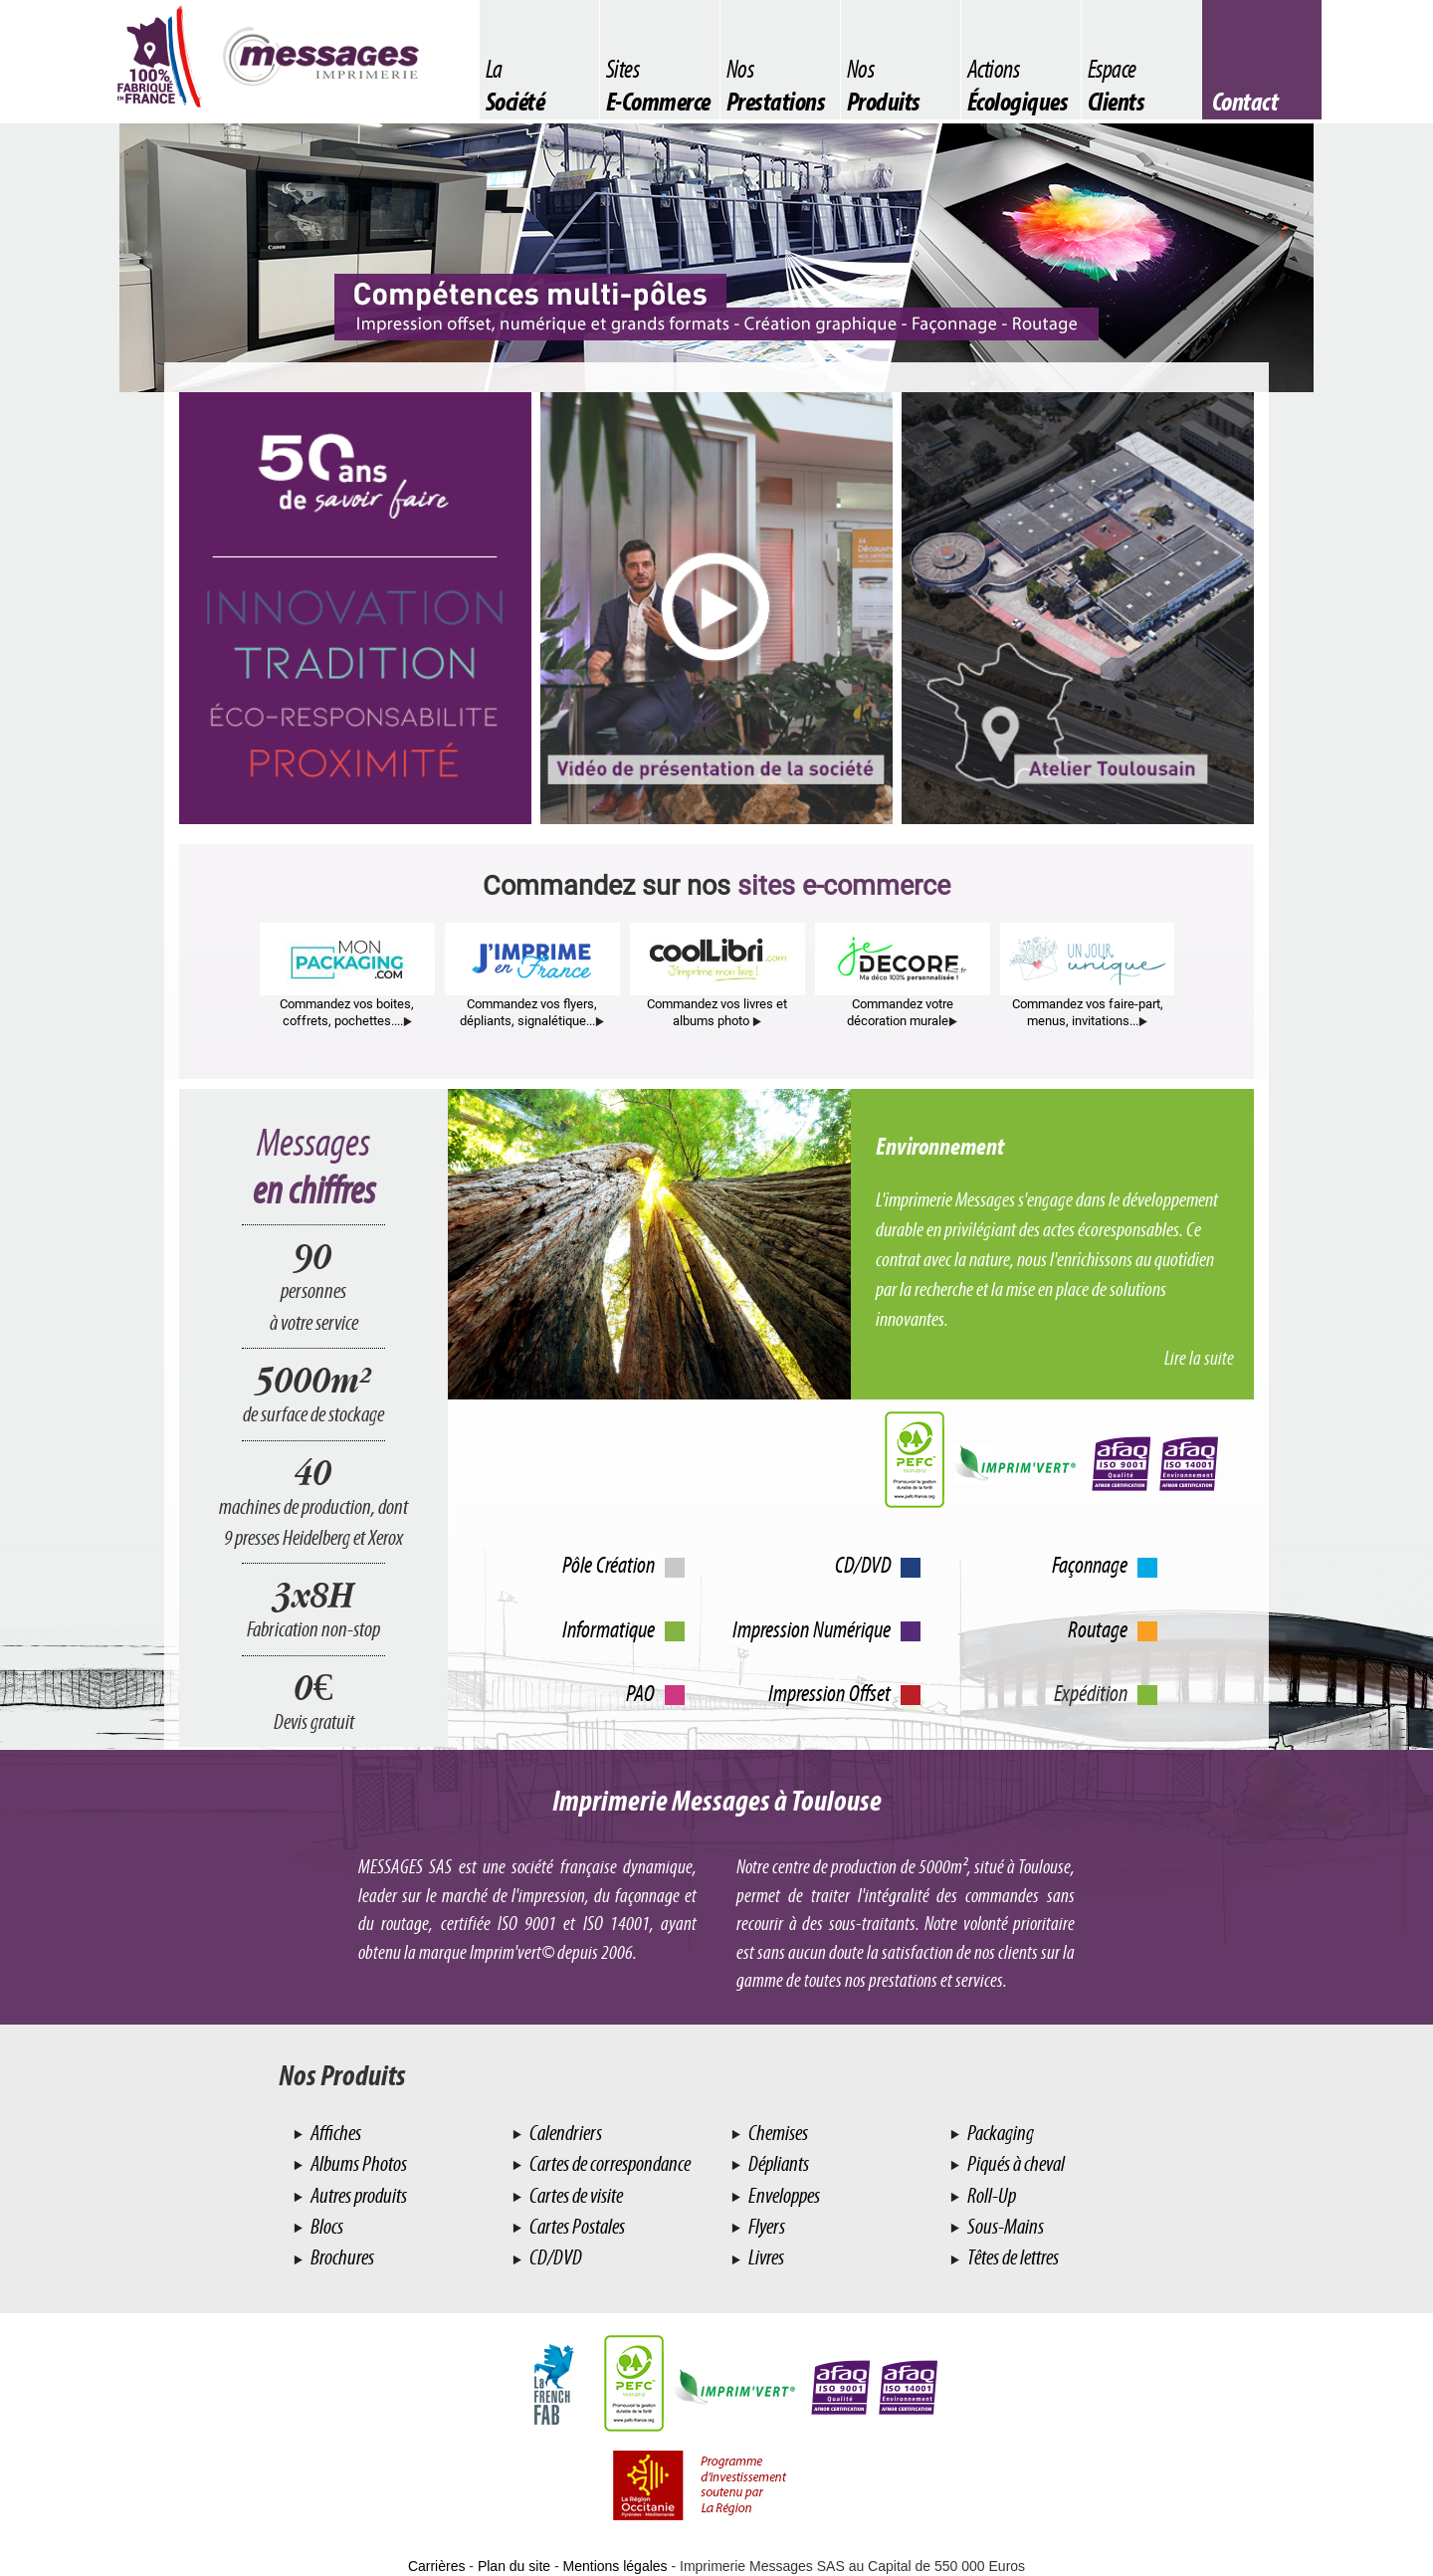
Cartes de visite (574, 2195)
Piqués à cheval (1014, 2163)
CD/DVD (863, 1565)
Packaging (999, 2132)
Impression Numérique (811, 1629)
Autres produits (357, 2195)
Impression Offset (829, 1693)
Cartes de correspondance (608, 2163)
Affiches (334, 2132)
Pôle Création (608, 1565)
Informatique (608, 1629)
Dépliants (777, 2163)
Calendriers (564, 2132)
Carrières (437, 2566)
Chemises (776, 2132)
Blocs (325, 2226)
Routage (1097, 1629)
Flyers (765, 2226)
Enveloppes (782, 2195)
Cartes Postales (575, 2226)
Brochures (340, 2257)
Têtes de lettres (1011, 2257)
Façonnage (1089, 1565)
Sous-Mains (1004, 2226)
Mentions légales (615, 2566)
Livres (764, 2257)
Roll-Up (990, 2195)
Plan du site (514, 2566)
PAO (640, 1693)
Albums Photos (357, 2163)
